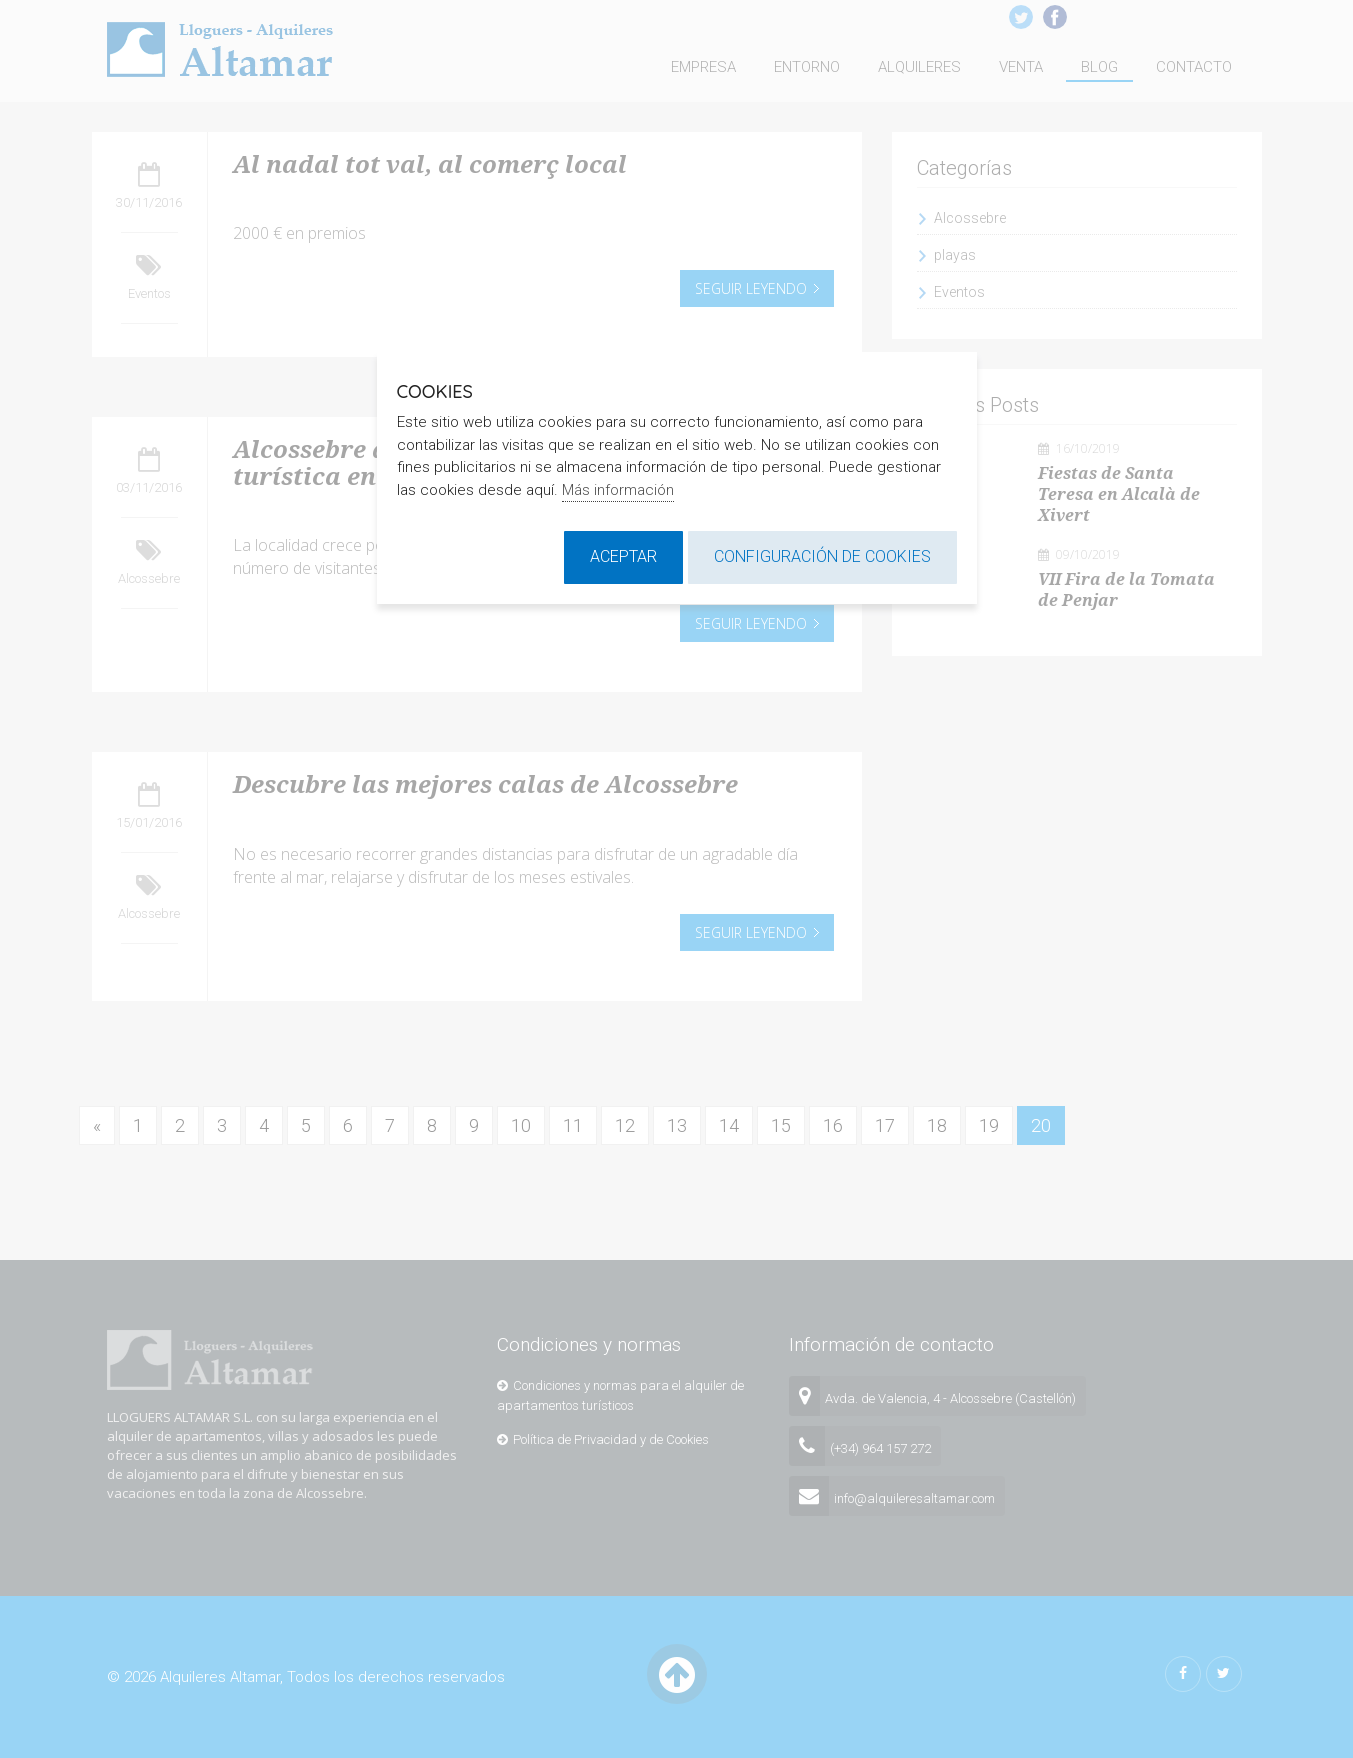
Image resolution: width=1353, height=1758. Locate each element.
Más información (618, 490)
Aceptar (623, 556)
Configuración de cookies (822, 556)
